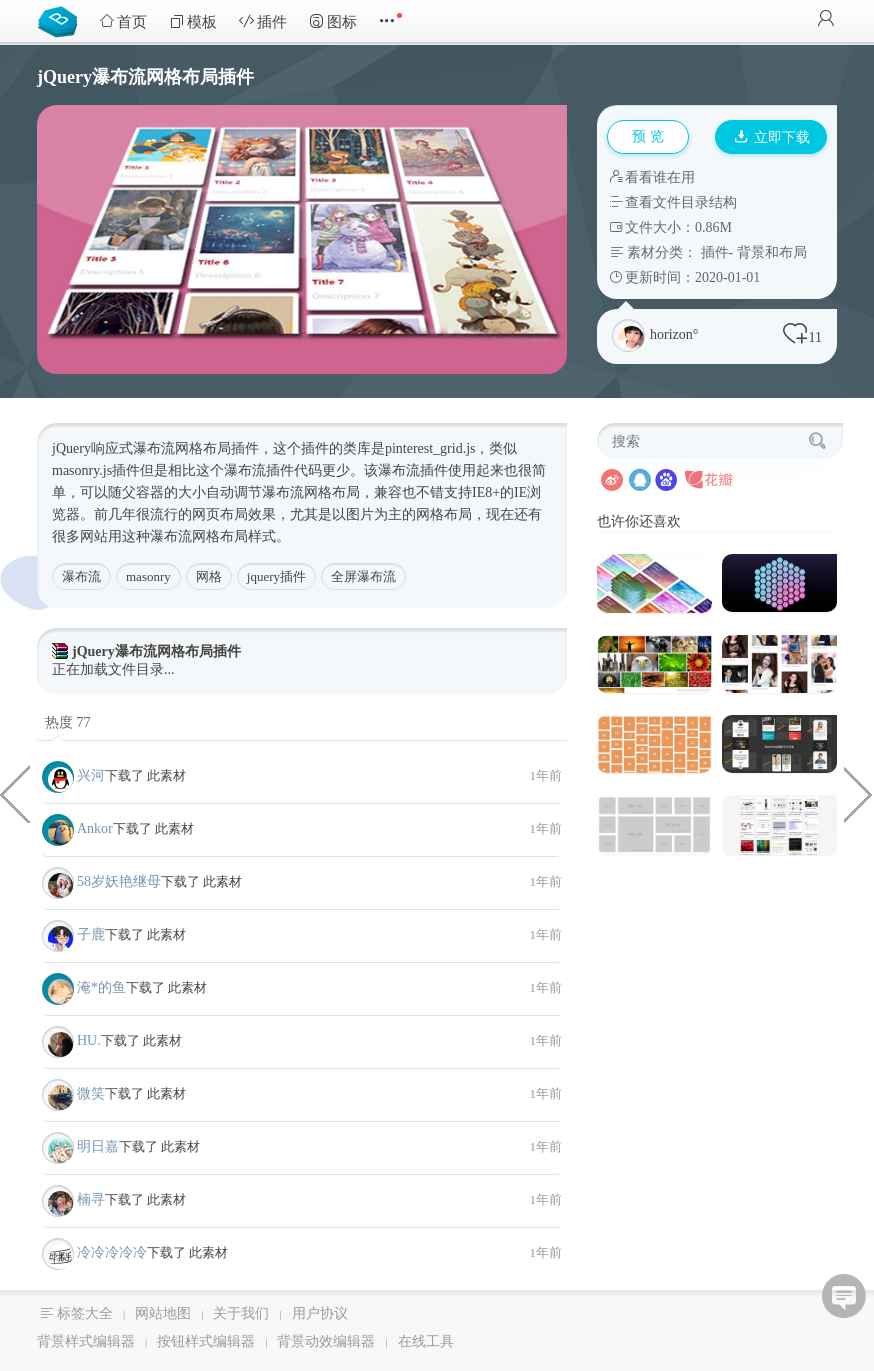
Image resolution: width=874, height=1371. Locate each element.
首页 (123, 21)
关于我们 (241, 1313)
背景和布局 (772, 252)
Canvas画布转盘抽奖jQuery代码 (859, 793)
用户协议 (320, 1313)
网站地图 (163, 1313)
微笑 (91, 1093)
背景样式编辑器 (86, 1341)
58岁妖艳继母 (119, 881)
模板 (193, 21)
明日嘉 (98, 1146)
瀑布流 (81, 576)
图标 (333, 21)
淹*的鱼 (101, 987)
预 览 (648, 136)
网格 (209, 576)
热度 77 (68, 722)
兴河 (91, 775)
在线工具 (426, 1341)
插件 (263, 21)
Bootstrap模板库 (62, 20)
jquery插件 (276, 576)
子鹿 (91, 934)
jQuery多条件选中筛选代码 (15, 793)
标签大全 (85, 1313)
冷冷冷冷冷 (112, 1252)
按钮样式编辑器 (206, 1341)
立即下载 (772, 137)
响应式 (112, 448)
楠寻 (91, 1199)
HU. (89, 1040)
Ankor (95, 828)
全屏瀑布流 (363, 576)
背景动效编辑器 (326, 1341)
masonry (148, 576)
